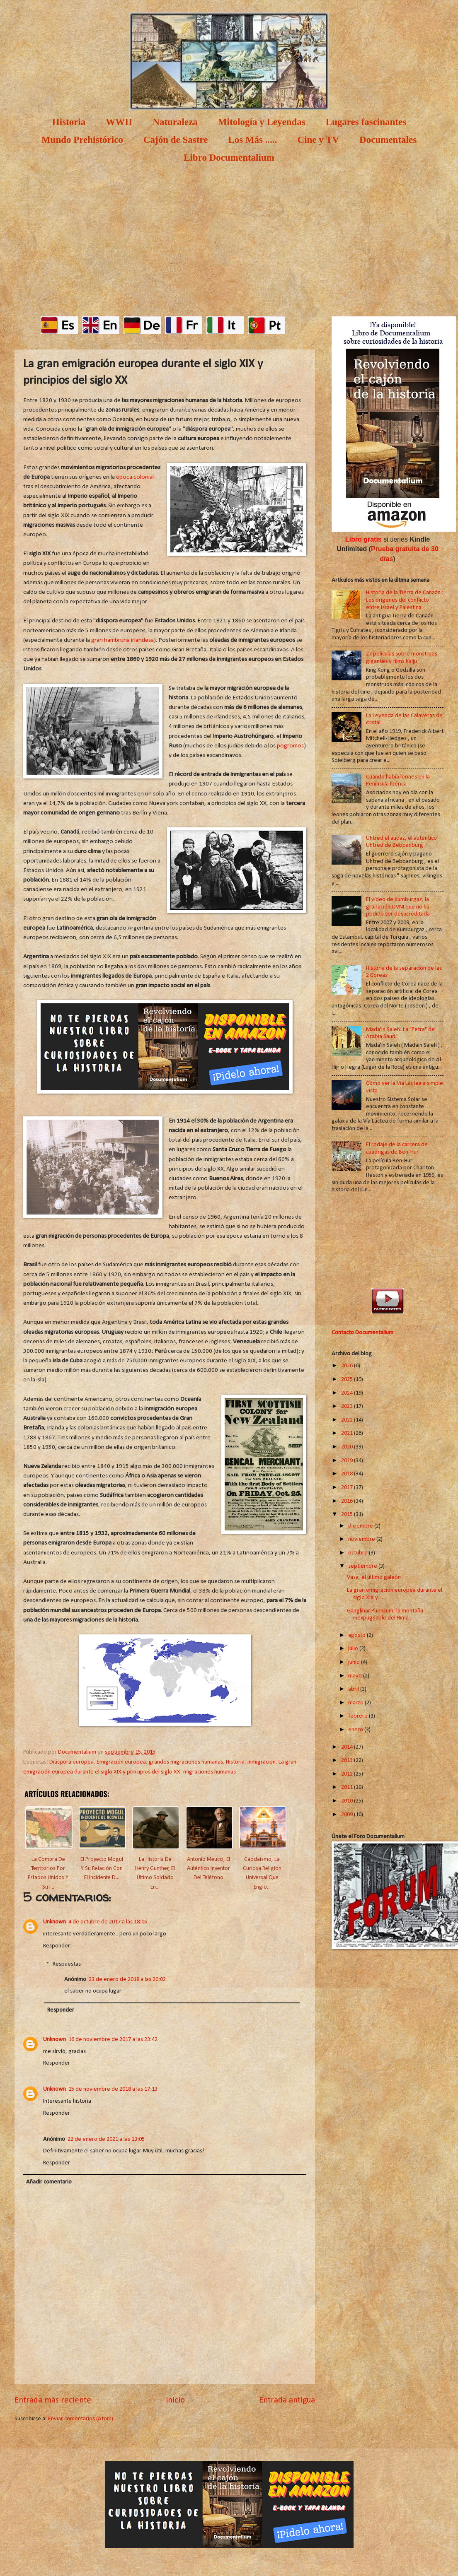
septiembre (363, 1566)
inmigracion (261, 1762)
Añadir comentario (49, 2182)
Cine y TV (318, 140)
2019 (347, 1461)
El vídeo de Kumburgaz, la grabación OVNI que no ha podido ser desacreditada (398, 906)
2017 (347, 1487)
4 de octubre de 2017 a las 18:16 (107, 1922)
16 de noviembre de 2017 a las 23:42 (113, 2039)
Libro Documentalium (229, 157)
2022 (347, 1420)
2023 (347, 1406)
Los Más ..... (252, 140)
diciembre (361, 1526)
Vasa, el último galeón (374, 1577)
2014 (347, 1747)
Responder (56, 1946)
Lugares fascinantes (366, 122)
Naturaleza (175, 122)
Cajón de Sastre (175, 140)
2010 (347, 1801)
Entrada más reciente (53, 2400)
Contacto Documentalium (362, 1333)
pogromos (290, 745)
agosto (357, 1635)
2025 (347, 1379)
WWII (119, 122)
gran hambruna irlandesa (122, 640)
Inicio (175, 2400)
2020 (347, 1447)
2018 (347, 1474)
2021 (347, 1433)
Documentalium (77, 1752)
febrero (358, 1716)
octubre (358, 1553)
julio (353, 1649)
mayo (355, 1676)
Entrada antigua (287, 2400)
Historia (69, 122)
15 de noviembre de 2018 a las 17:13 (113, 2089)
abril (354, 1689)
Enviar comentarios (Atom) (80, 2419)
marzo (356, 1703)
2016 (347, 1501)
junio (354, 1662)
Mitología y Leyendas (261, 122)
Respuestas (67, 1964)
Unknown (54, 1922)
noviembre (362, 1539)
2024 (347, 1393)
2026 (347, 1366)
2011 (347, 1787)
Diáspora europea (71, 1762)
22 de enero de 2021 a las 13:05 (106, 2139)
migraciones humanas (209, 1772)
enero (356, 1730)
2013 (347, 1760)
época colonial (135, 477)
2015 (347, 1514)
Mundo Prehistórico (82, 140)
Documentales (388, 140)
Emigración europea (121, 1762)
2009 (347, 1815)
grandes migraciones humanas (186, 1762)
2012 (347, 1774)
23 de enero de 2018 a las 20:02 (127, 1979)
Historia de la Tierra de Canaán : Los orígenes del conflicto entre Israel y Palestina (404, 600)
